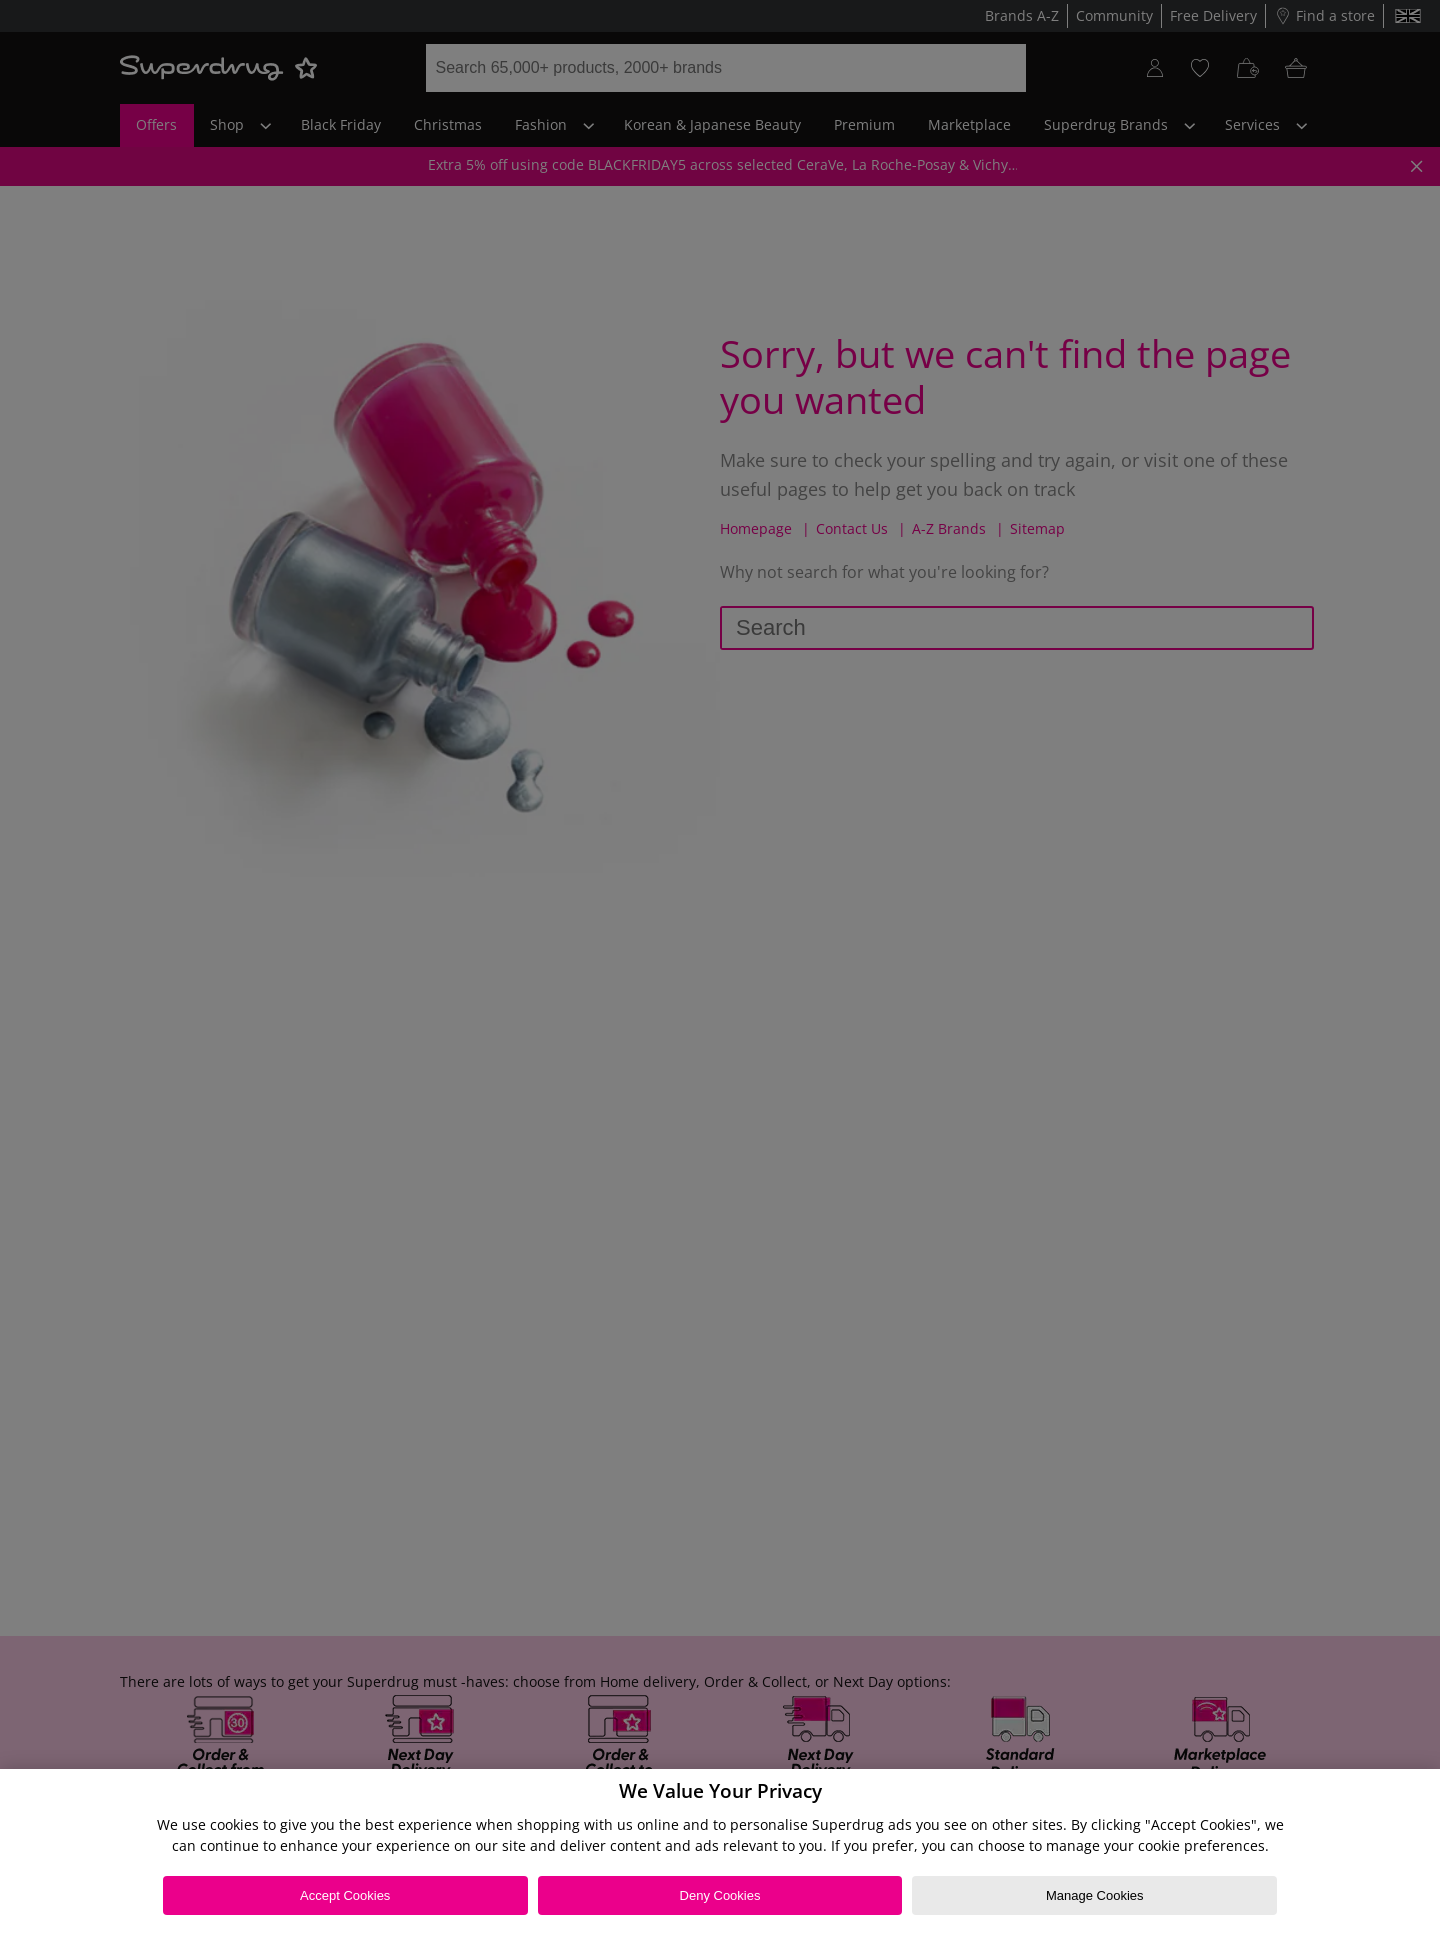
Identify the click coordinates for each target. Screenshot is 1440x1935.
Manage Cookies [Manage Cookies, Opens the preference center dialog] (1095, 1895)
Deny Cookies (720, 1895)
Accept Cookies (345, 1895)
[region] (720, 1852)
